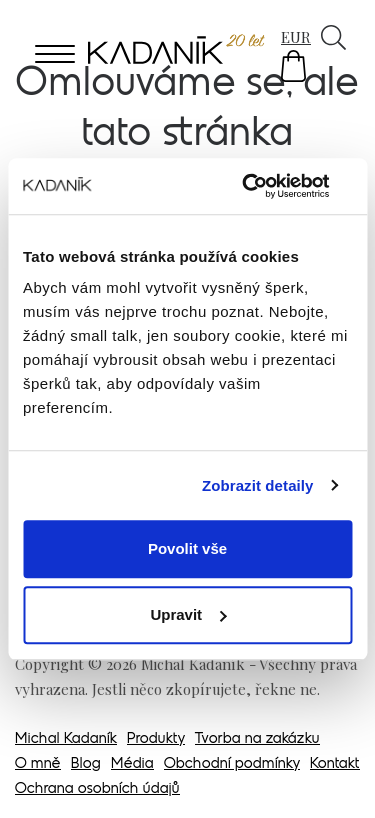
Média (132, 764)
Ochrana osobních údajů (97, 789)
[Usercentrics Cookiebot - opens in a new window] (267, 186)
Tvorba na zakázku (257, 739)
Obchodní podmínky (232, 764)
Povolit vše (187, 548)
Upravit (188, 614)
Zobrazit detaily (258, 485)
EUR (296, 37)
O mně (38, 764)
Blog (86, 764)
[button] (293, 66)
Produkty (156, 739)
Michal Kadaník (66, 739)
